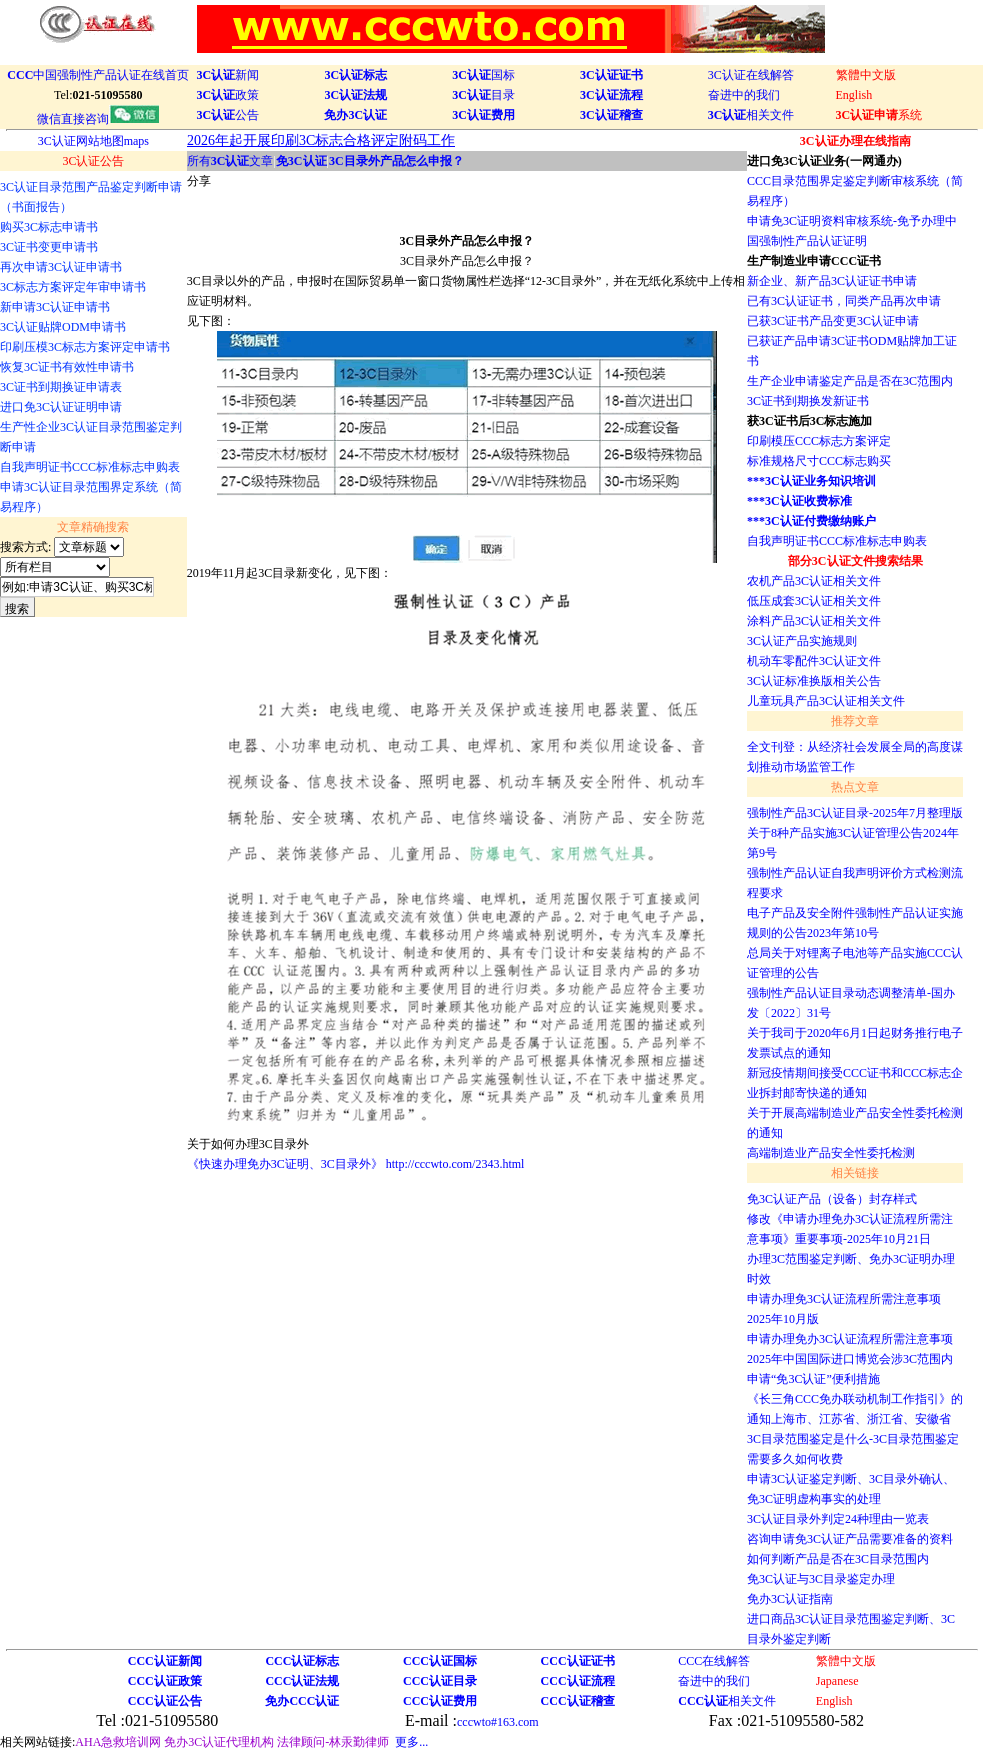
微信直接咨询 (98, 119)
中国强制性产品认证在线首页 (98, 75)
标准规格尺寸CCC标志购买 (819, 461)
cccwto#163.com (498, 1722)
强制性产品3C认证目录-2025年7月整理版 (855, 813)
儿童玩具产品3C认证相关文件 (826, 701)
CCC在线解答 (714, 1661)
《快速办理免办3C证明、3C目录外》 (285, 1164)
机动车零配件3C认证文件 (814, 661)
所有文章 (230, 161)
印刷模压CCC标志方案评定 (819, 441)
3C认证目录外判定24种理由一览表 (838, 1519)
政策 (228, 95)
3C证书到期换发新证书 (808, 401)
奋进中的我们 (744, 95)
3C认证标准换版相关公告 (814, 681)
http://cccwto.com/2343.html (455, 1164)
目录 (483, 95)
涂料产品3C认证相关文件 (814, 621)
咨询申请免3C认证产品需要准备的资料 (850, 1539)
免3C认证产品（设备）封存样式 (832, 1199)
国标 (483, 75)
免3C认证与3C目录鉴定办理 (821, 1579)
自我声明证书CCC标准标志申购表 (837, 541)
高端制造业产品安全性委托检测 (831, 1153)
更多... (411, 1742)
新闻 (228, 75)
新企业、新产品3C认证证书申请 (832, 281)
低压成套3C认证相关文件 (814, 601)
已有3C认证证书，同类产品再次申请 (844, 301)
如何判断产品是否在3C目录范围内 (838, 1559)
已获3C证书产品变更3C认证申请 (833, 321)
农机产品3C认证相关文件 (814, 581)
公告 (228, 115)
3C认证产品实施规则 (802, 641)
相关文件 (751, 115)
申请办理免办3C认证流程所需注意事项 (850, 1339)
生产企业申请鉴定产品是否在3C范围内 (850, 381)
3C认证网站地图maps (93, 141)
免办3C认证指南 (790, 1599)
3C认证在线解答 (751, 75)
